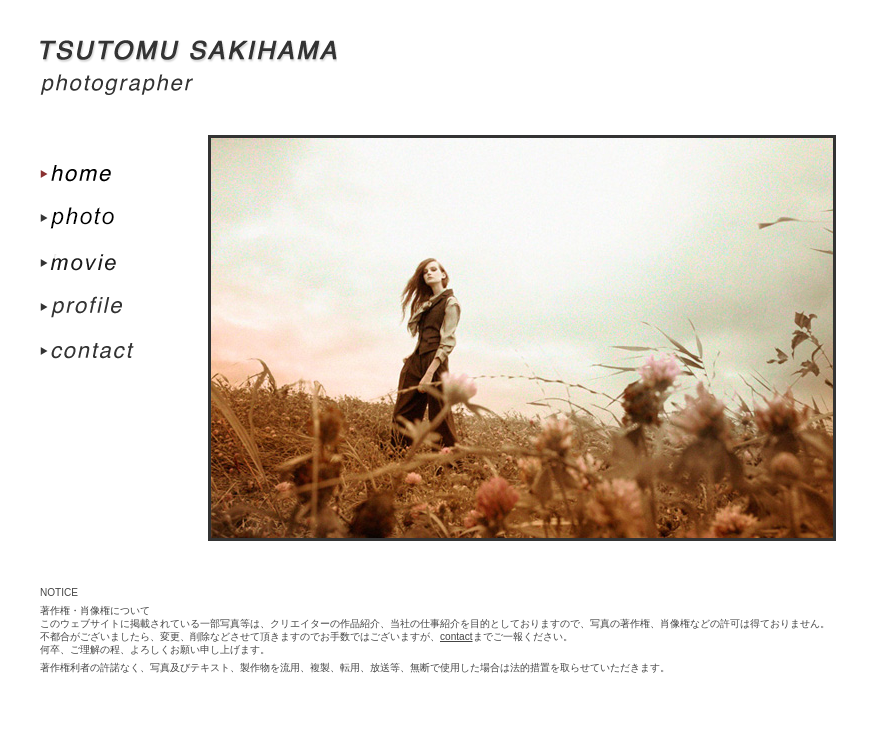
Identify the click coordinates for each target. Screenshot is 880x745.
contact (456, 636)
